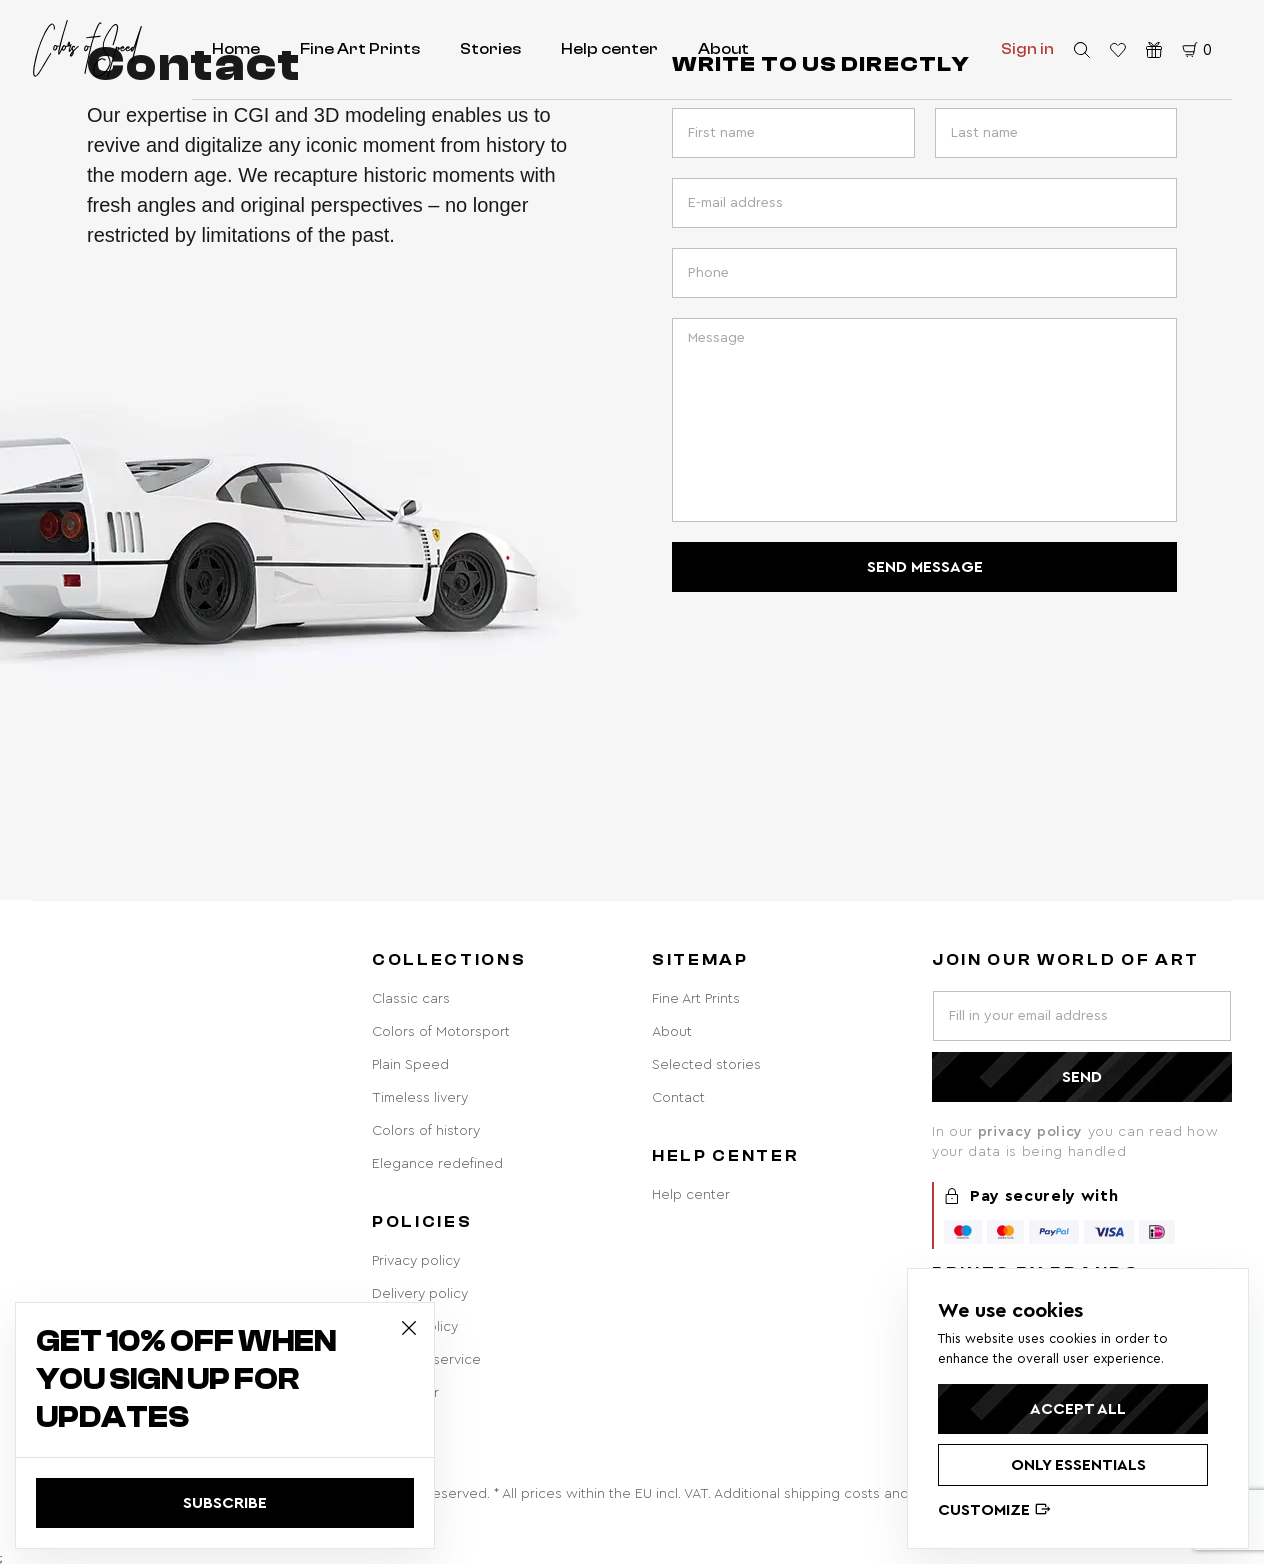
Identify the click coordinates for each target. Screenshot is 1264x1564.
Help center (609, 49)
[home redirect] (87, 49)
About (723, 49)
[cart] (1197, 50)
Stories (490, 49)
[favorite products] (1118, 50)
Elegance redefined (437, 1164)
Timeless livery (420, 1098)
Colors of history (426, 1131)
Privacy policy (416, 1261)
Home (236, 49)
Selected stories (706, 1065)
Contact (678, 1098)
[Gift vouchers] (1154, 50)
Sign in (1027, 49)
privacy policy (1033, 1132)
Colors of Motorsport (441, 1032)
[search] (1082, 50)
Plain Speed (410, 1065)
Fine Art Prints (360, 49)
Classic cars (411, 999)
